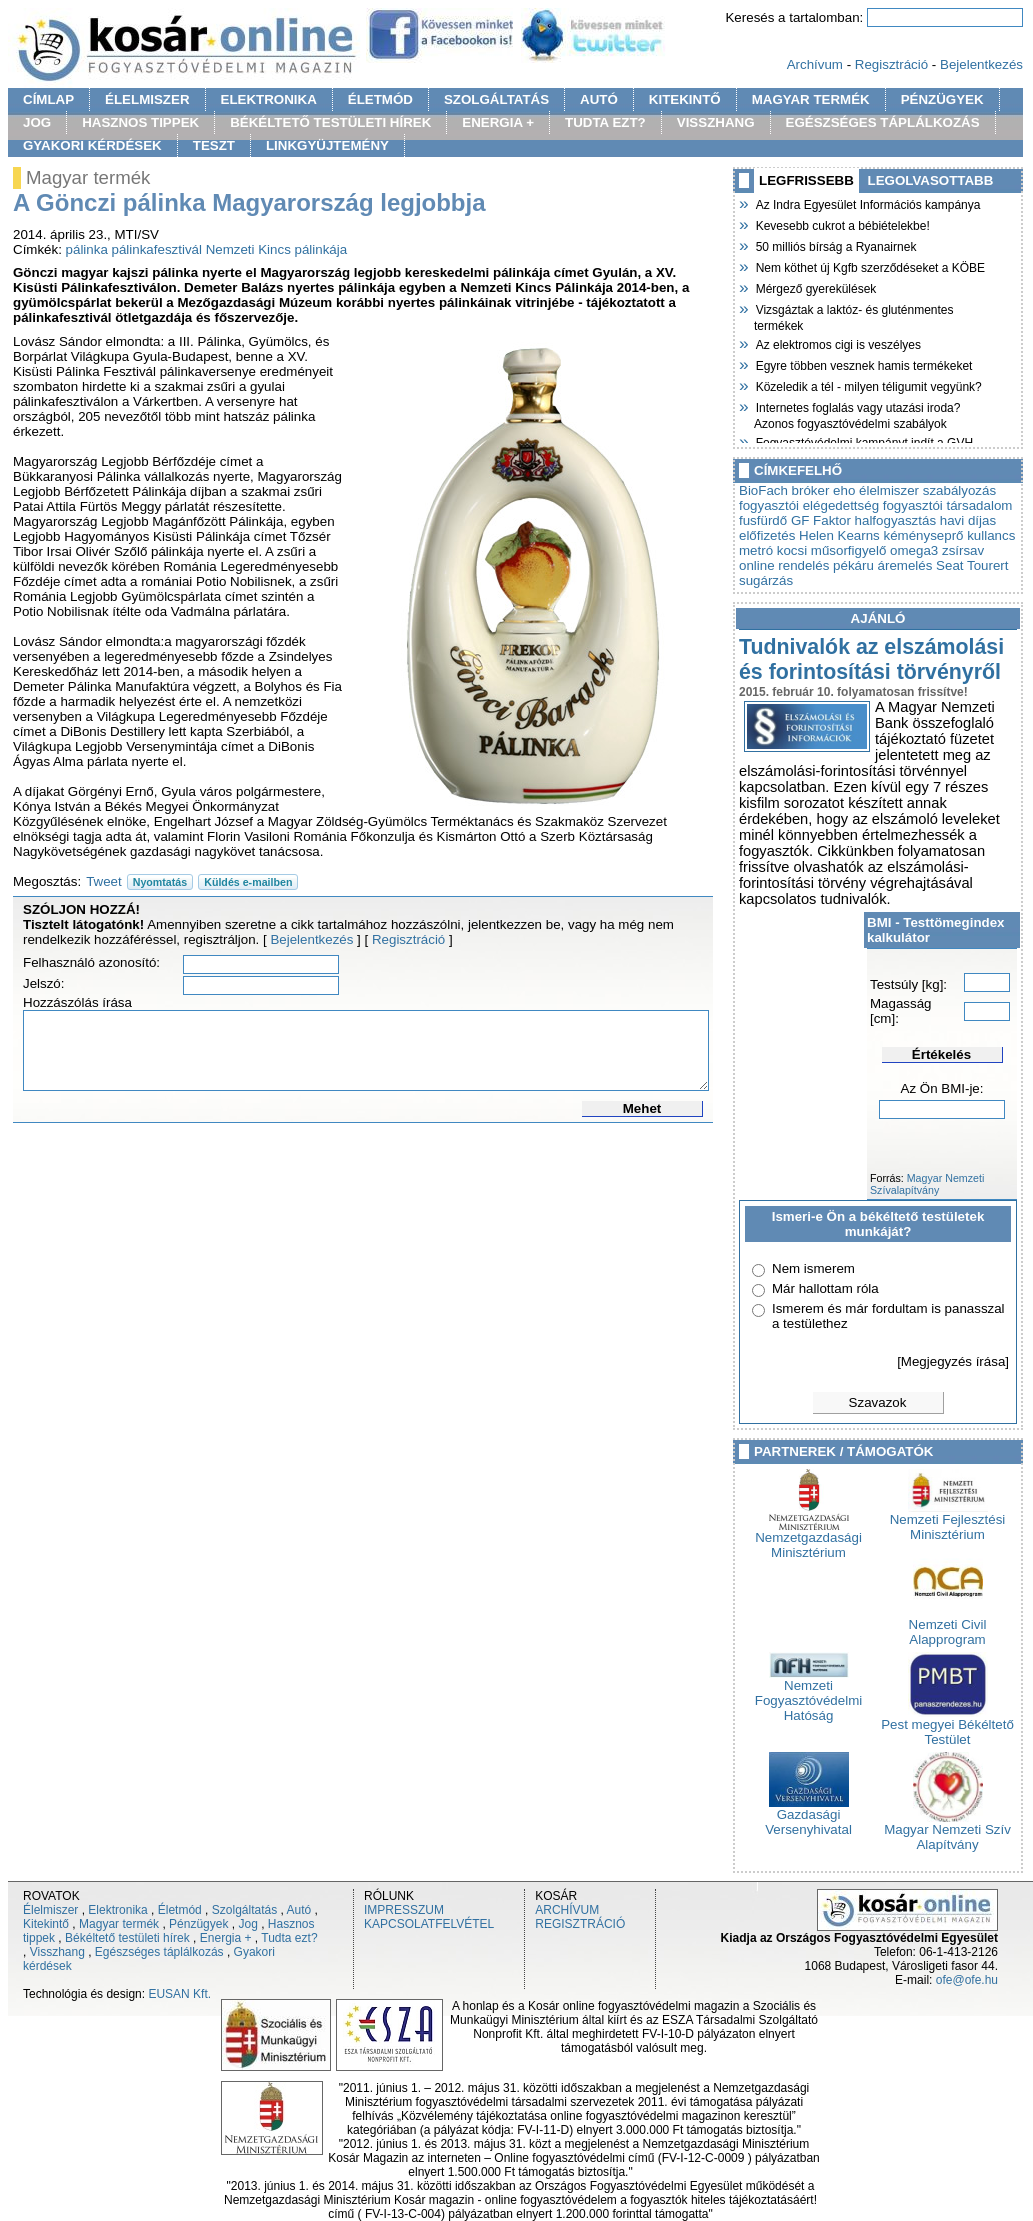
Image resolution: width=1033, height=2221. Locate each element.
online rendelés (784, 565)
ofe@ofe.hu (967, 1980)
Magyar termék (119, 1924)
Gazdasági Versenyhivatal (808, 1816)
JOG (37, 122)
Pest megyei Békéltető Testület (947, 1726)
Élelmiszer (50, 1910)
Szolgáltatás (244, 1910)
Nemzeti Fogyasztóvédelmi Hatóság (808, 1694)
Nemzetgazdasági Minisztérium (808, 1539)
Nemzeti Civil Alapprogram (948, 1626)
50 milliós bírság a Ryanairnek (835, 245)
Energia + (226, 1938)
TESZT (214, 145)
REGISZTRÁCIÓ (580, 1924)
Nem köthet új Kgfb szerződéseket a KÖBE (869, 266)
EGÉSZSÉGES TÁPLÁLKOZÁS (883, 122)
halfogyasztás (896, 520)
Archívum (815, 64)
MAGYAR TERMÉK (811, 99)
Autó (299, 1910)
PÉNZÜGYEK (942, 99)
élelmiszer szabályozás (927, 490)
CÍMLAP (48, 99)
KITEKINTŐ (685, 99)
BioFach (763, 490)
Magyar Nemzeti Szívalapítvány (927, 1184)
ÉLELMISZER (147, 99)
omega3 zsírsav (937, 550)
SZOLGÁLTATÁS (496, 99)
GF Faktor (821, 520)
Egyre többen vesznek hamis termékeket (863, 364)
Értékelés (941, 1054)
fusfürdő (763, 520)
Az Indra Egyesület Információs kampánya (867, 203)
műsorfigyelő (849, 550)
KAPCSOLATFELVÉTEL (429, 1924)
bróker (811, 490)
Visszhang (57, 1952)
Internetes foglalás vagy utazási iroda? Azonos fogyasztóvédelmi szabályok (857, 413)
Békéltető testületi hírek (127, 1938)
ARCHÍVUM (567, 1910)
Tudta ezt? (289, 1938)
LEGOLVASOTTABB (931, 180)
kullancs (991, 535)
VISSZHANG (716, 122)
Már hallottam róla (825, 1288)
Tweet (104, 881)
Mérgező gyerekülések (815, 287)
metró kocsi (773, 550)
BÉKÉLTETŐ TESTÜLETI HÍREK (330, 122)
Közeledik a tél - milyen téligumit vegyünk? (868, 385)
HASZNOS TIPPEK (140, 122)
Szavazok (878, 1402)
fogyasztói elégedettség (809, 505)
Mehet (642, 1108)
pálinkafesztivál (157, 249)
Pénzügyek (198, 1924)
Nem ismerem (813, 1268)
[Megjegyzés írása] (953, 1361)
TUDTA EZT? (605, 122)
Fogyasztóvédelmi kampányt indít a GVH (863, 441)
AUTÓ (599, 99)
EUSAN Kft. (179, 1994)
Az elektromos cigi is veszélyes (837, 343)
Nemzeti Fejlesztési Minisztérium (948, 1521)
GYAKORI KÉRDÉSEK (92, 145)
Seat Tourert (972, 565)
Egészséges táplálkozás (159, 1952)
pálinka (87, 249)
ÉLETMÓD (380, 99)
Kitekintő (46, 1924)
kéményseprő (923, 535)
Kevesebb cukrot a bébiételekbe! (842, 224)
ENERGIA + (498, 122)
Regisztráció (891, 64)
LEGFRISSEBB (806, 180)
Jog (247, 1924)
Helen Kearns (839, 535)
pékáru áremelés (882, 565)
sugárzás (766, 580)
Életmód (180, 1910)
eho (844, 490)
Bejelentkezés (981, 64)
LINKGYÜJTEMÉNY (327, 145)
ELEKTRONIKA (269, 99)
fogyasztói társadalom (948, 505)
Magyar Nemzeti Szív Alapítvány (947, 1831)
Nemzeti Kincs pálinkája (277, 249)
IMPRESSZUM (404, 1910)
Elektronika (117, 1910)
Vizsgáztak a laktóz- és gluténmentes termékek (854, 315)
